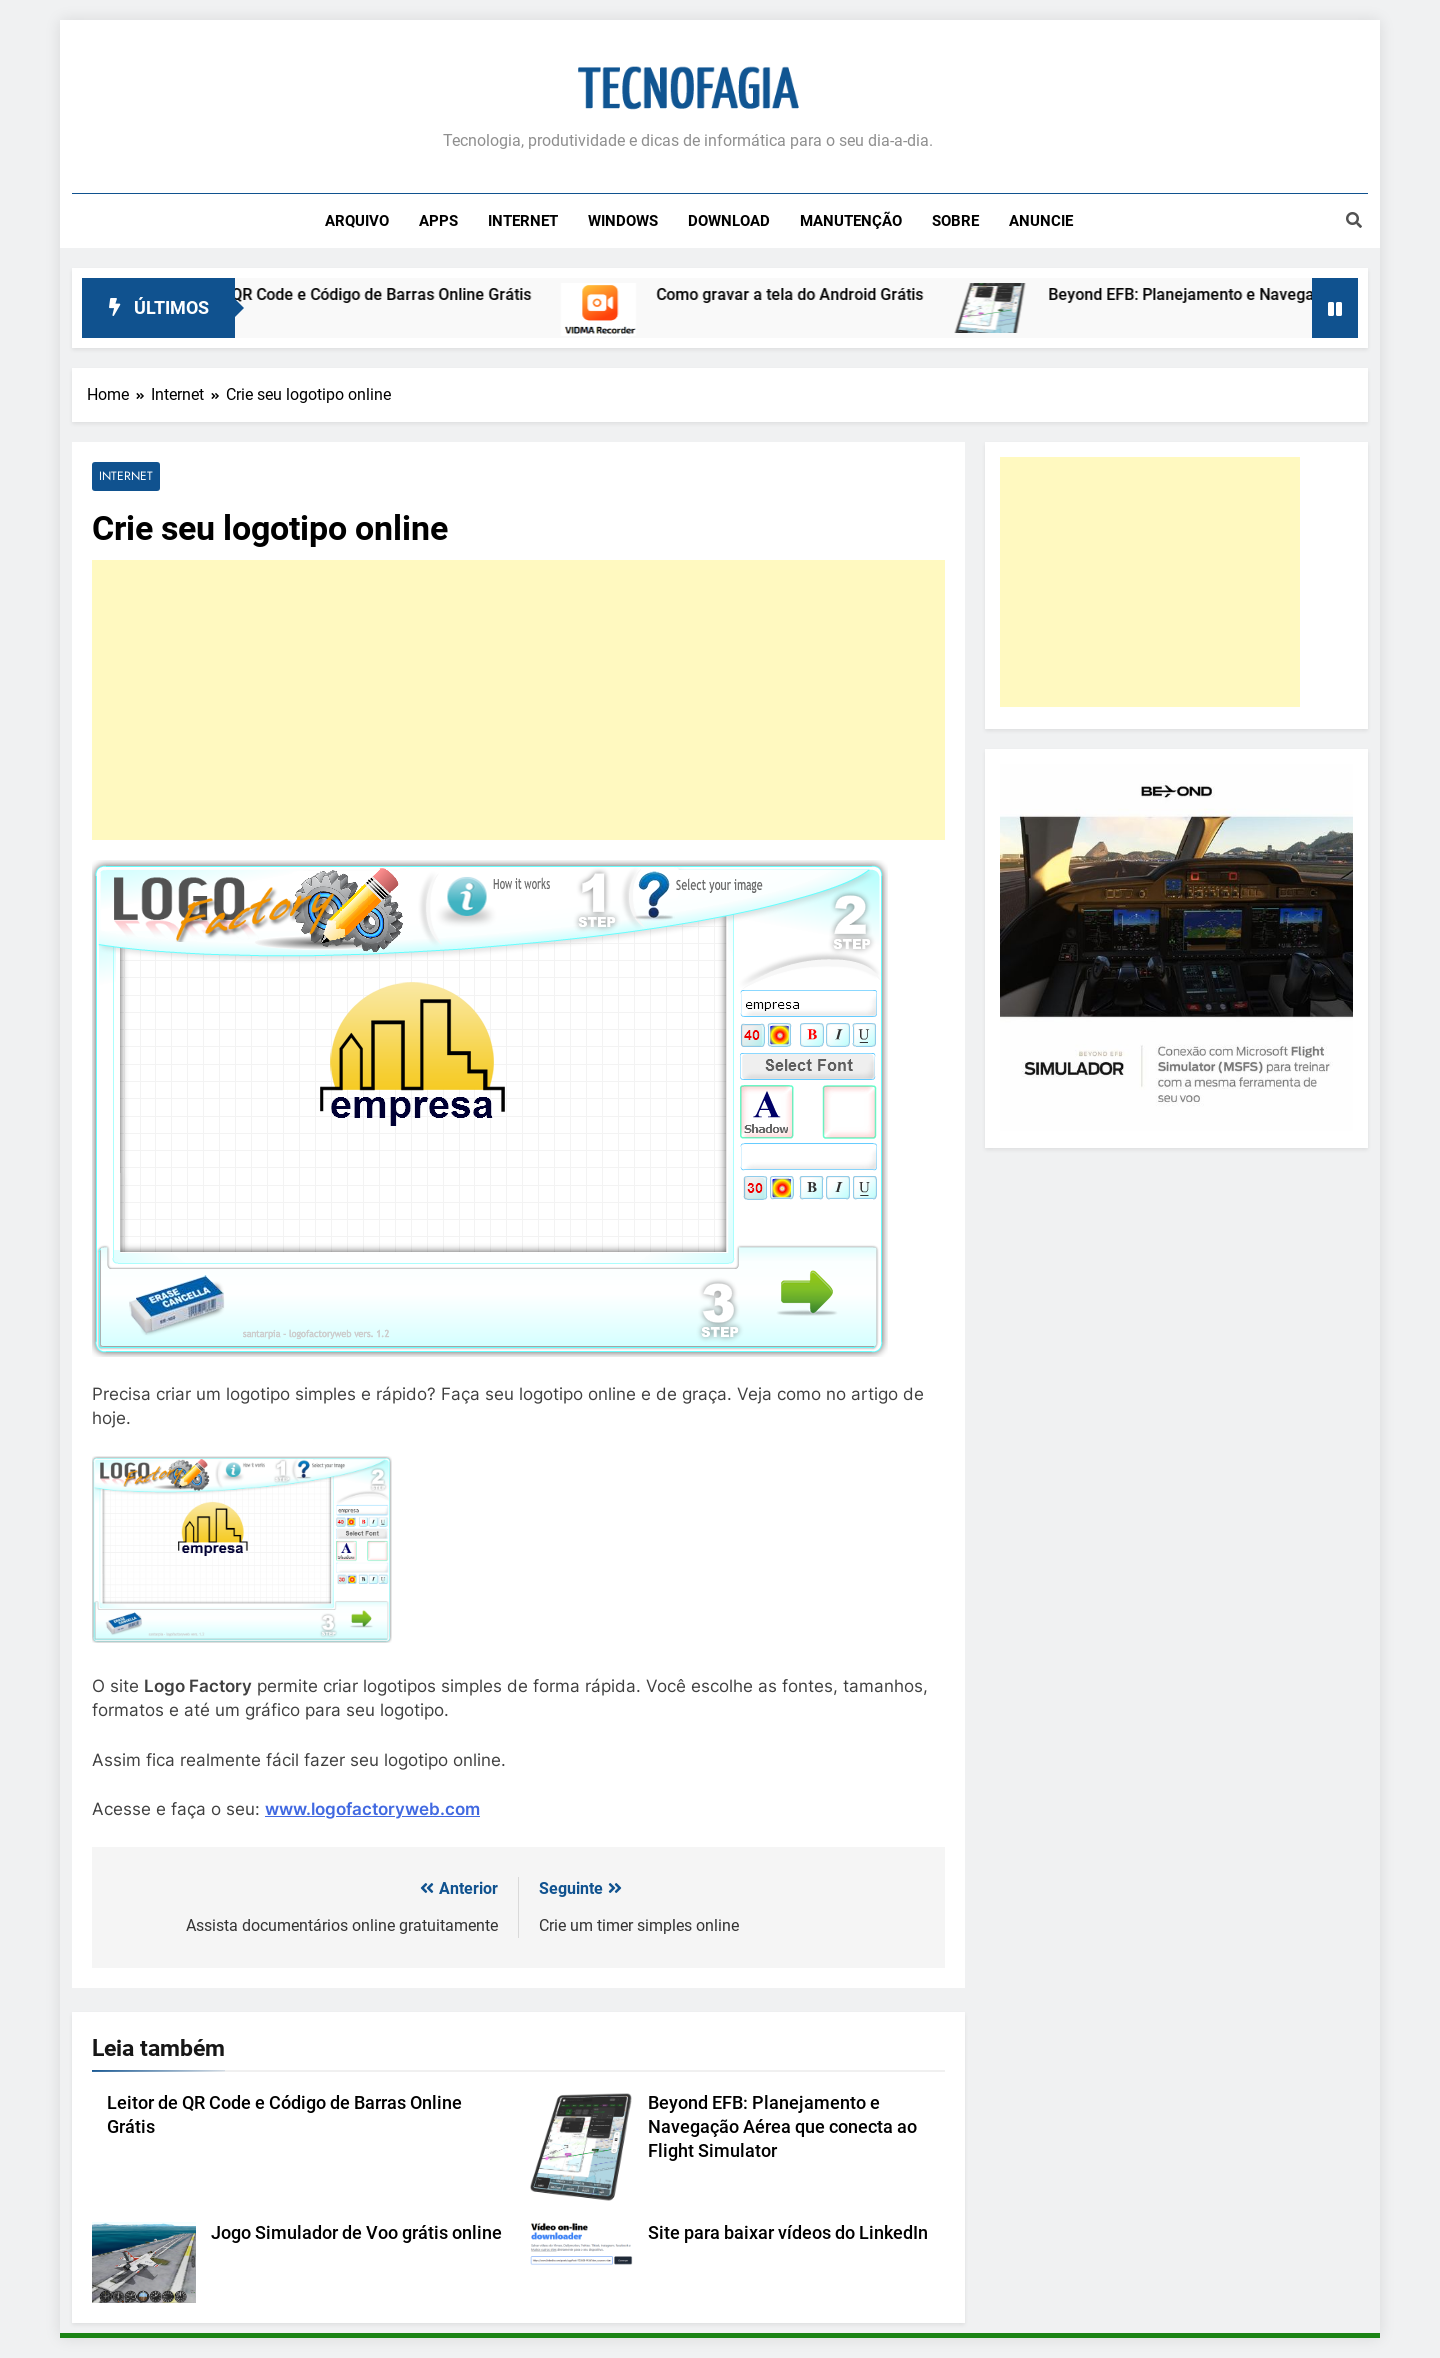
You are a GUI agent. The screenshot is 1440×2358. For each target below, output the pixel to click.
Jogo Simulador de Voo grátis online (356, 2233)
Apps (438, 221)
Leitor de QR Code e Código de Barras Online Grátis (367, 294)
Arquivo (357, 221)
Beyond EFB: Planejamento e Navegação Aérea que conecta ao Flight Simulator (782, 2127)
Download (729, 221)
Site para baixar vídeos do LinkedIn (788, 2233)
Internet (523, 221)
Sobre (955, 221)
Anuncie (1041, 221)
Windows (623, 221)
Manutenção (851, 221)
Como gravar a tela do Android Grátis (809, 294)
